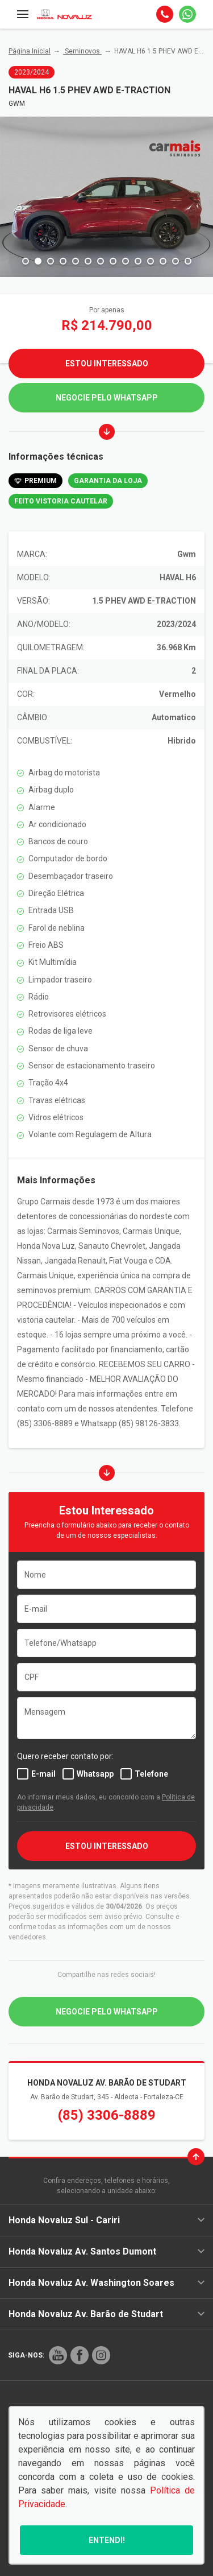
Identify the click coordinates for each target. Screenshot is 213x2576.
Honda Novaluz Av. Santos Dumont (106, 2251)
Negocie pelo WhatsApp (107, 397)
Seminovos (82, 51)
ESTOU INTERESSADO (106, 1846)
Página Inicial (30, 51)
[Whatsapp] (187, 14)
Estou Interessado (106, 363)
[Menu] (23, 14)
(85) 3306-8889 (107, 2115)
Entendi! (107, 2540)
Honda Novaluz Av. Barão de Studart (106, 2314)
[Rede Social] (58, 2355)
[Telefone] (164, 14)
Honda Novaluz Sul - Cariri (106, 2220)
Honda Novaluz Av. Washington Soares (106, 2282)
